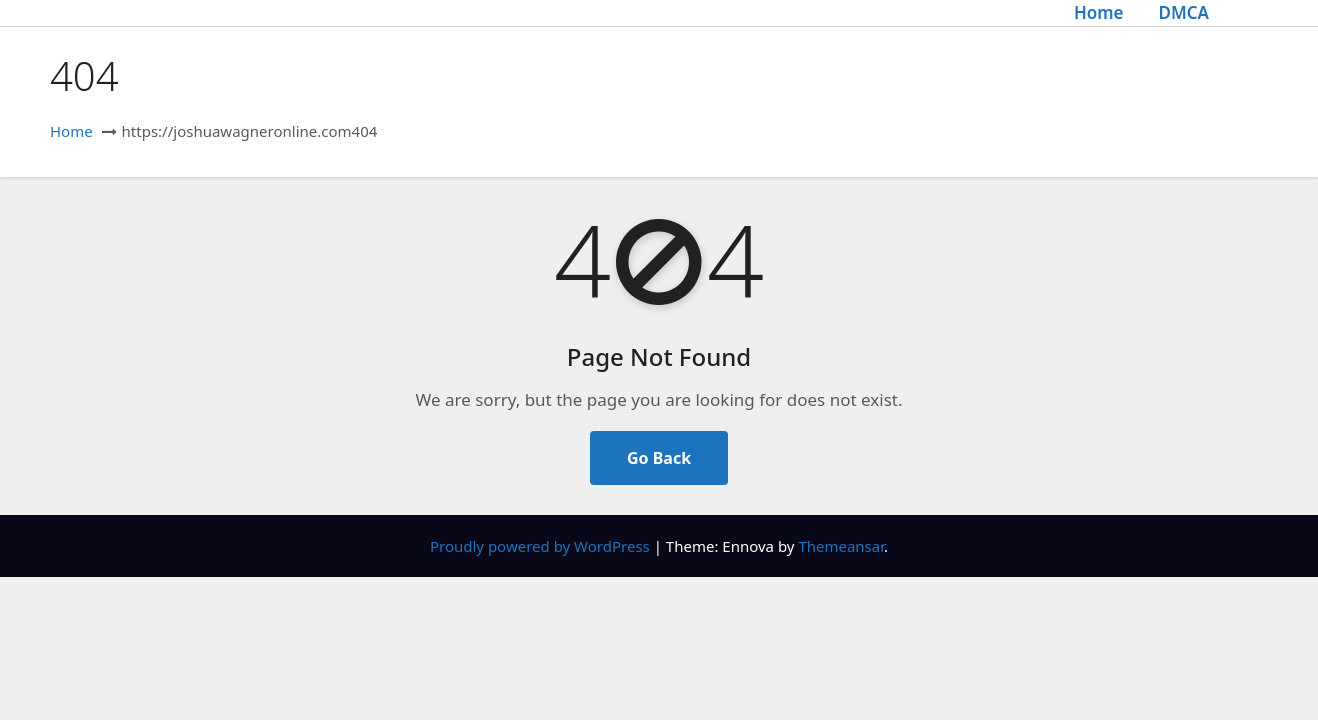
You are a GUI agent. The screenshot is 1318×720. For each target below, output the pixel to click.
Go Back (659, 458)
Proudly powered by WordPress (542, 546)
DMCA (1183, 12)
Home (1099, 12)
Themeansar (841, 546)
